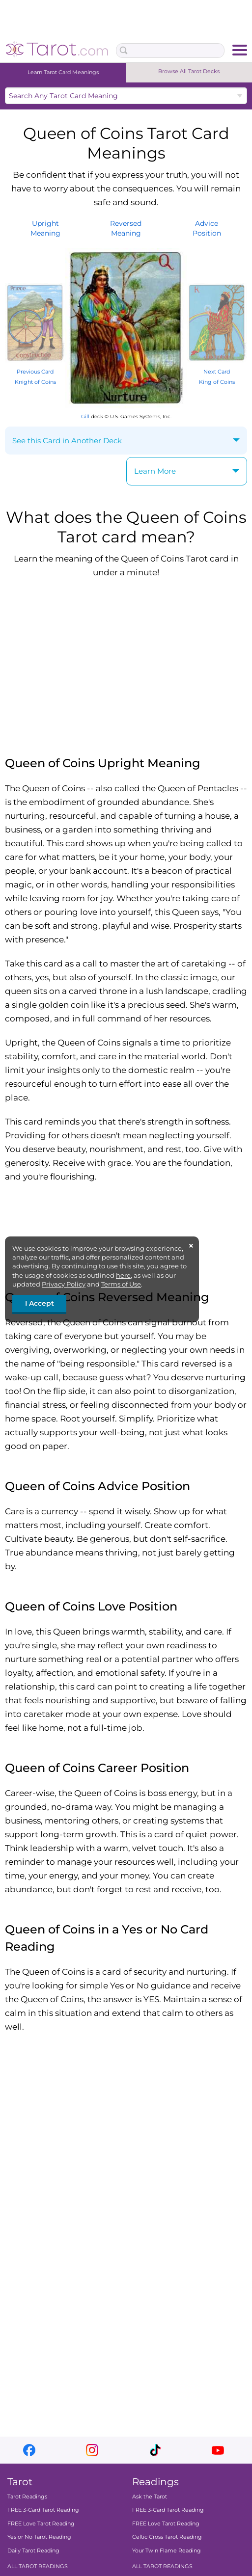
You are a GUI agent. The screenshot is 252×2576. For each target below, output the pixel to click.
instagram (92, 2450)
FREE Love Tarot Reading (41, 2523)
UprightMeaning (45, 228)
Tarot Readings (27, 2496)
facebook (29, 2450)
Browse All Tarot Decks (189, 71)
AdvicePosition (207, 228)
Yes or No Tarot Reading (39, 2536)
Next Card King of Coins (217, 371)
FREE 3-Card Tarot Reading (43, 2510)
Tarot (19, 2482)
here (123, 1275)
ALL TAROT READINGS (37, 2566)
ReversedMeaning (125, 228)
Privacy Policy (63, 1284)
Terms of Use (121, 1284)
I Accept (39, 1303)
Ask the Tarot (149, 2496)
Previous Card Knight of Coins (35, 371)
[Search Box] (170, 50)
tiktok (155, 2450)
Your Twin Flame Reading (166, 2550)
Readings (155, 2482)
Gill (85, 416)
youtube (218, 2450)
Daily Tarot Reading (33, 2550)
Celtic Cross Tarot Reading (167, 2536)
